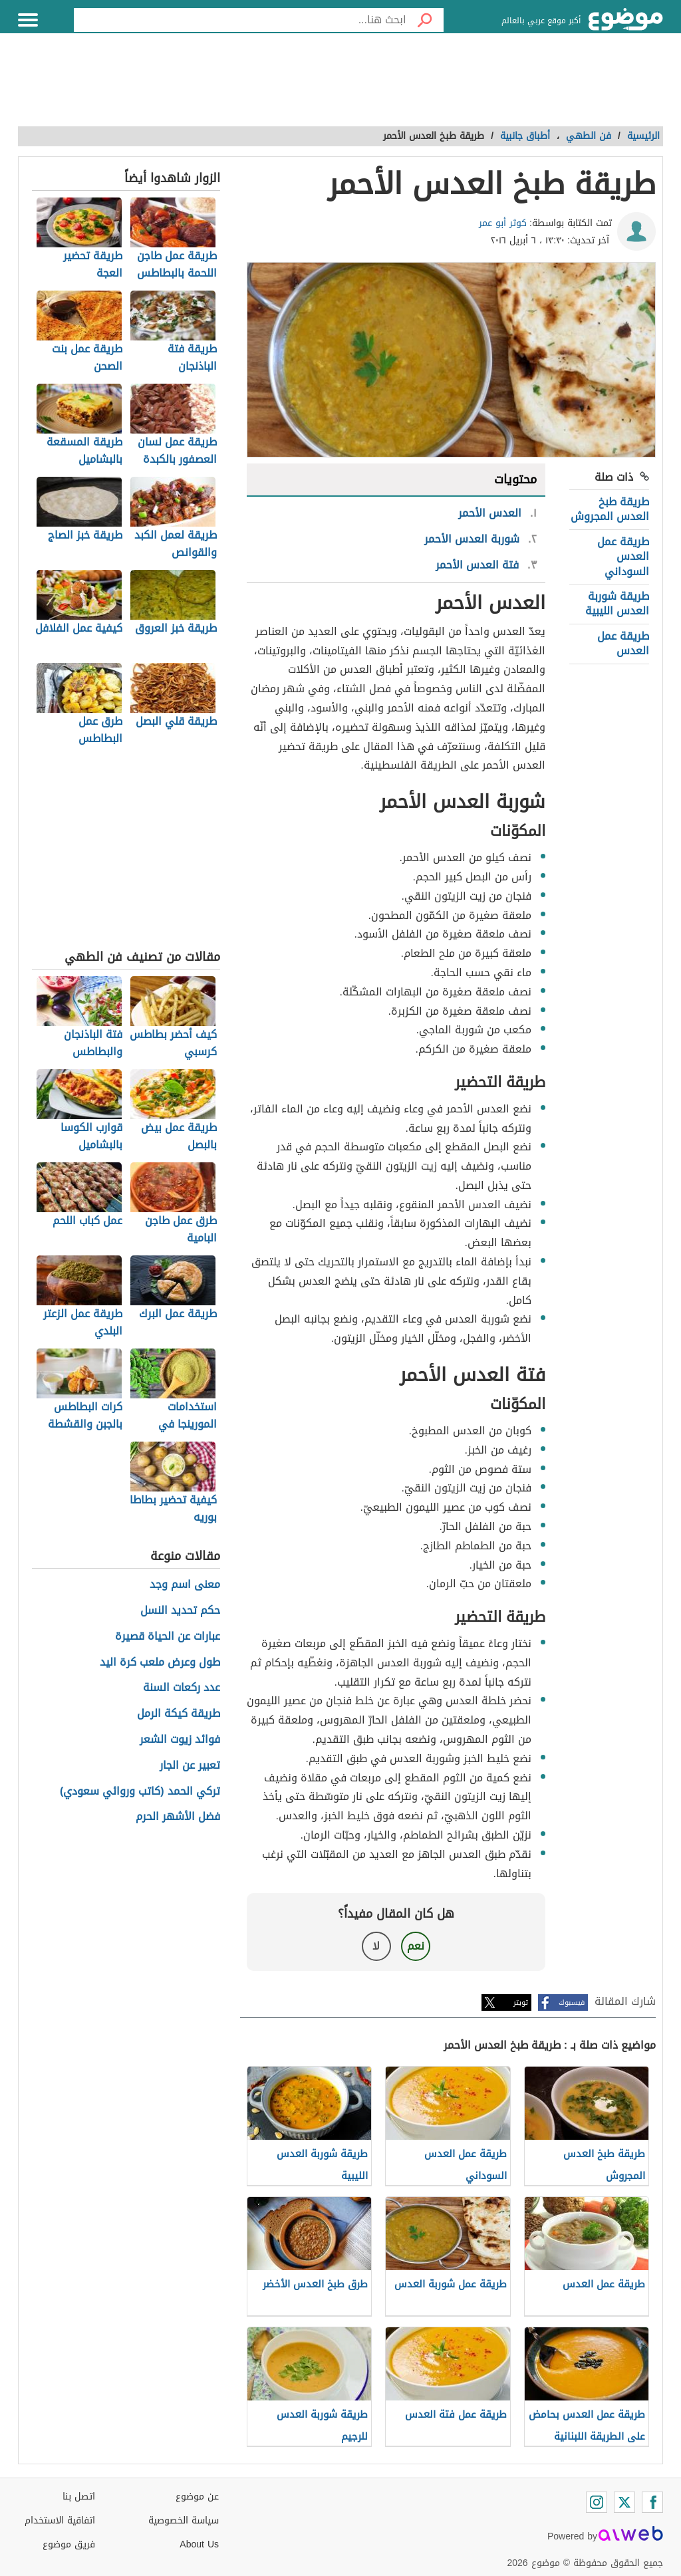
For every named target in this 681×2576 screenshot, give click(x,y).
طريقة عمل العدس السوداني (623, 556)
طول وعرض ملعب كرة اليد (160, 1662)
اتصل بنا (79, 2497)
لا (376, 1946)
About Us (199, 2544)
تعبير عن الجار (190, 1765)
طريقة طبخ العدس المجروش (610, 509)
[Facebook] (652, 2502)
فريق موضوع (69, 2544)
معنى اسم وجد (185, 1585)
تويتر (520, 2002)
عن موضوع (197, 2497)
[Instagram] (596, 2502)
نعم (415, 1946)
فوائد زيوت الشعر (180, 1739)
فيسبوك (572, 2002)
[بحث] (425, 20)
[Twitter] (624, 2502)
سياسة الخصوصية (183, 2520)
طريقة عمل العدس (623, 643)
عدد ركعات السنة (181, 1688)
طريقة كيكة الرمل (178, 1714)
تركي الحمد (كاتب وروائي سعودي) (140, 1791)
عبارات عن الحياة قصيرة (167, 1636)
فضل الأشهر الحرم (178, 1817)
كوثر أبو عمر (503, 223)
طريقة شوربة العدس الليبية (617, 603)
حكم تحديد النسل (180, 1610)
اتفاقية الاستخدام (60, 2520)
